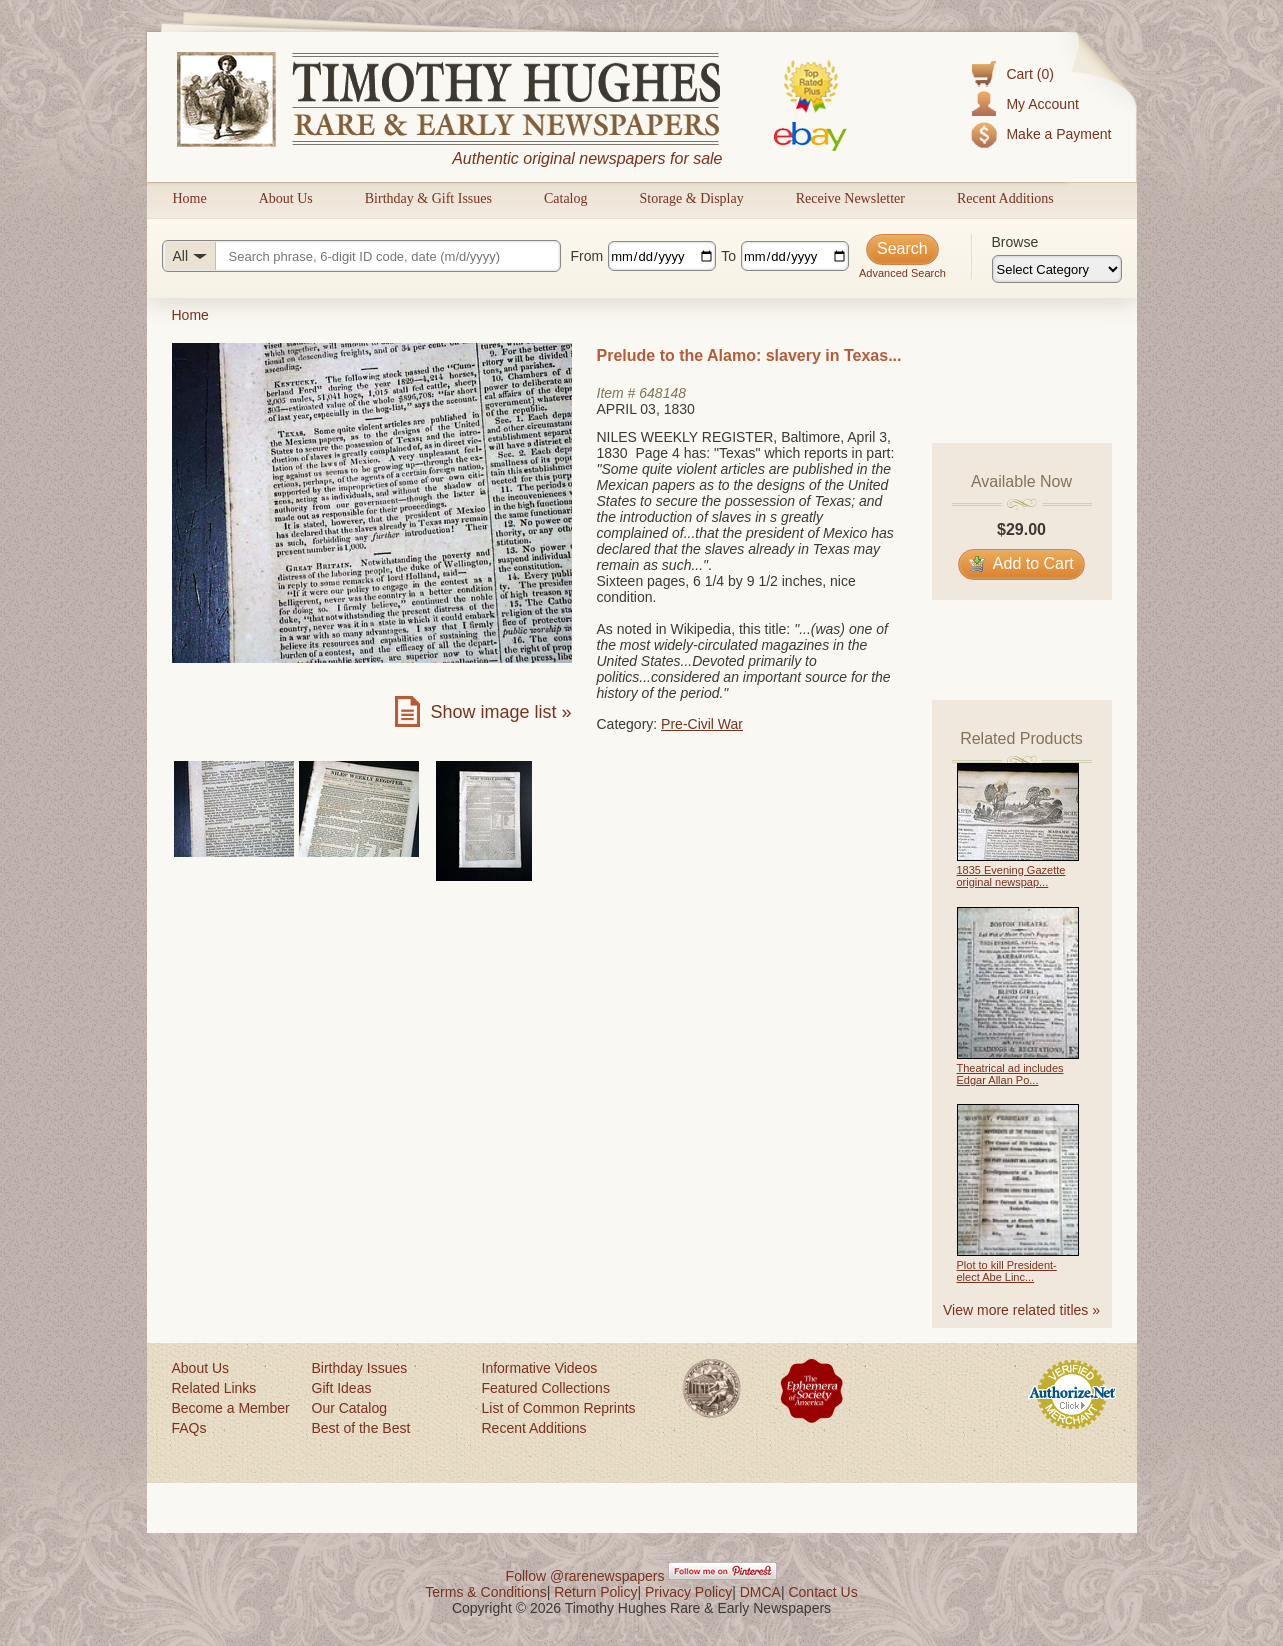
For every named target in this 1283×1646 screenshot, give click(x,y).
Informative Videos (540, 1368)
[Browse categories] (1057, 269)
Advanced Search (902, 273)
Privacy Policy (688, 1592)
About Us (286, 198)
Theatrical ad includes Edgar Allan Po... (1010, 1074)
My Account (1042, 104)
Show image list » (500, 712)
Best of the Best (361, 1428)
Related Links (214, 1388)
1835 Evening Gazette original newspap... (1011, 876)
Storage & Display (691, 198)
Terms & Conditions (485, 1592)
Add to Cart (1021, 563)
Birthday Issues (360, 1368)
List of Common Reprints (559, 1408)
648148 (662, 393)
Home (190, 198)
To (728, 256)
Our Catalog (349, 1408)
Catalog (566, 198)
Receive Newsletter (850, 198)
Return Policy (595, 1592)
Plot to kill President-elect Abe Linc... (1007, 1271)
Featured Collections (546, 1388)
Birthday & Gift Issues (428, 198)
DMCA (760, 1592)
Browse (1015, 242)
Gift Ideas (342, 1388)
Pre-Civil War (702, 724)
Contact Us (822, 1592)
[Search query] (361, 256)
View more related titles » (1021, 1310)
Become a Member (231, 1408)
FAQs (189, 1428)
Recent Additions (1005, 198)
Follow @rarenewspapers (585, 1576)
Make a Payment (1058, 134)
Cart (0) (1029, 74)
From (587, 256)
